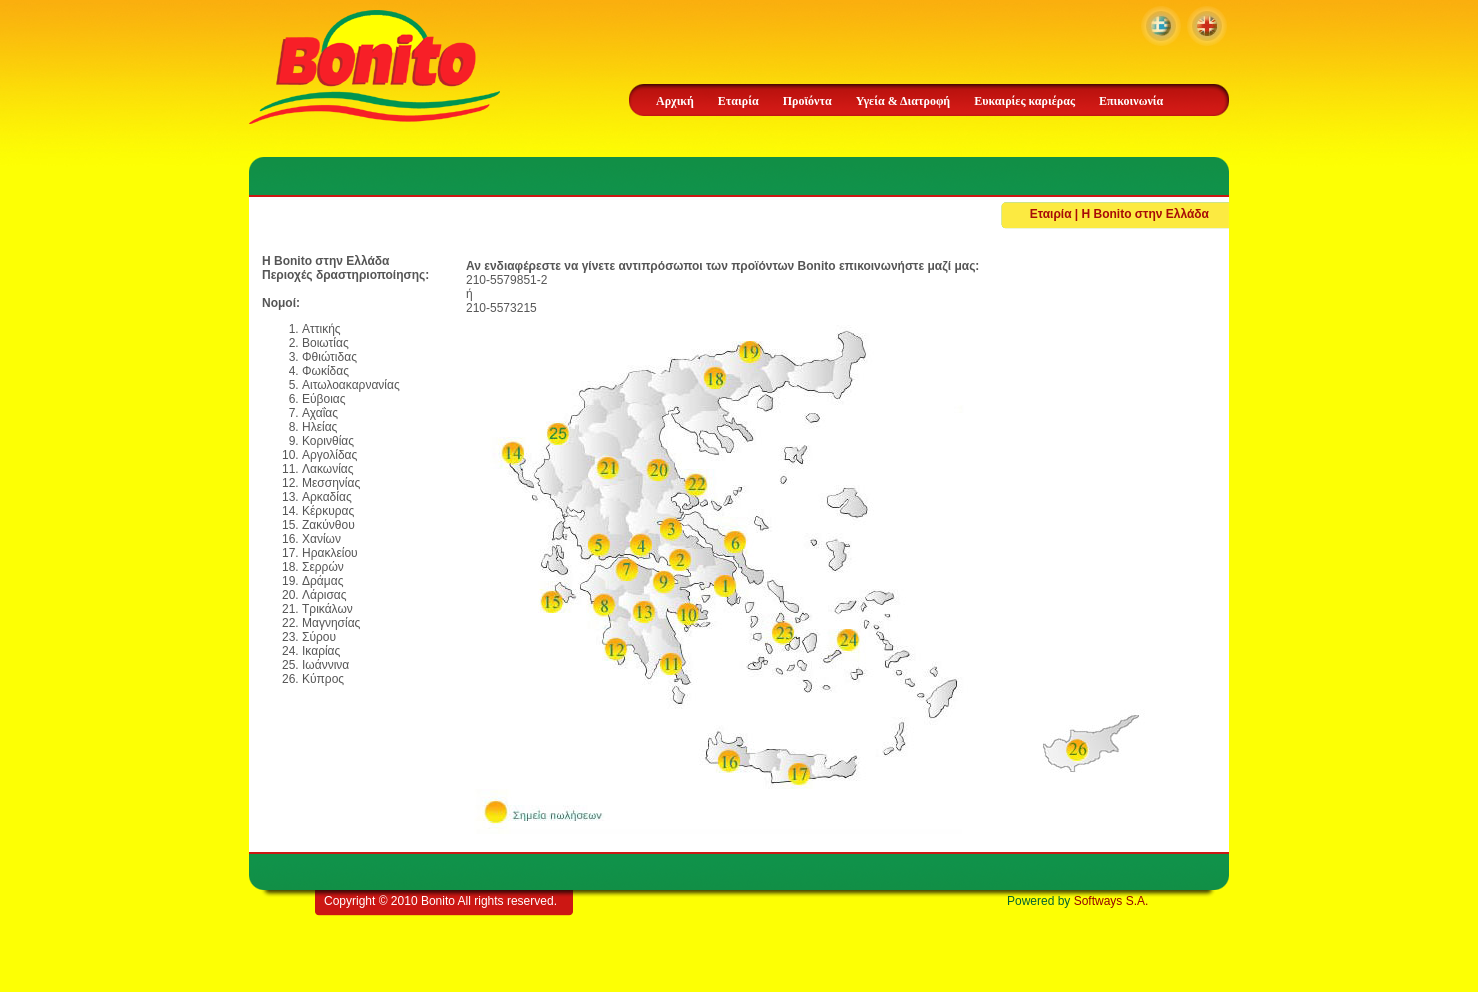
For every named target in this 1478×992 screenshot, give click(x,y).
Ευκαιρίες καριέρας (1024, 101)
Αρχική (675, 101)
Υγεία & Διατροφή (903, 101)
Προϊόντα (807, 101)
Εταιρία (738, 101)
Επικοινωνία (1131, 101)
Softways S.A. (1111, 901)
